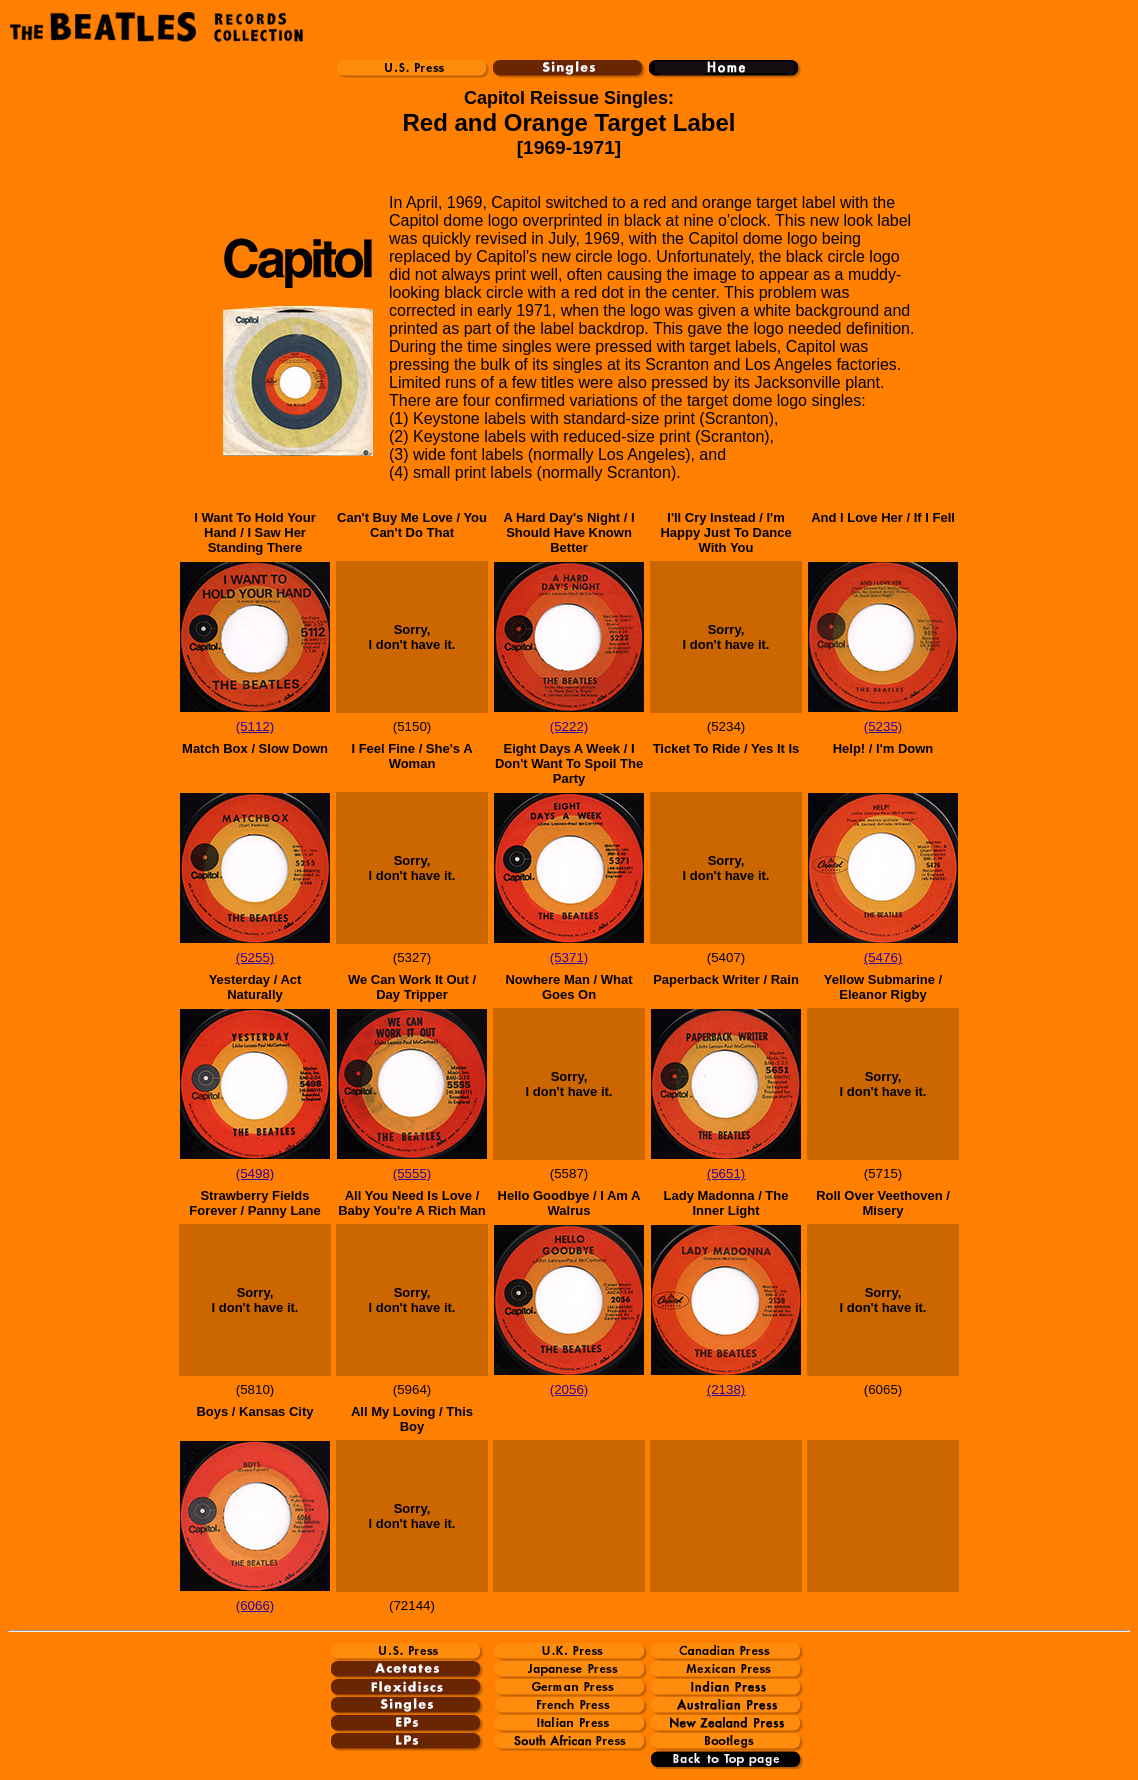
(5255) (255, 957)
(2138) (726, 1389)
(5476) (883, 957)
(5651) (726, 1173)
